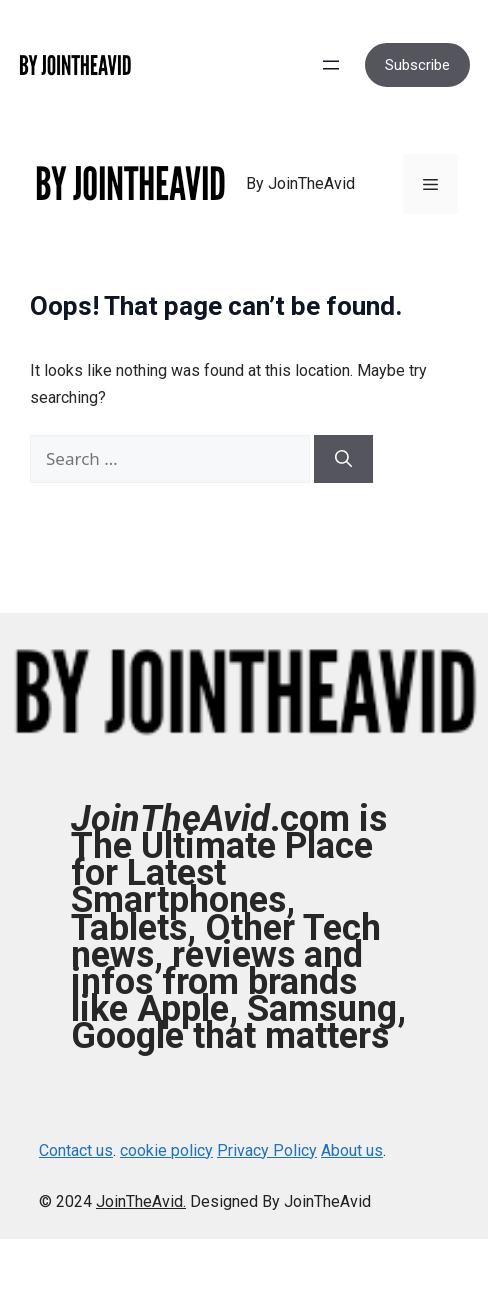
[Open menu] (331, 65)
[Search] (343, 459)
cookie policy (166, 1150)
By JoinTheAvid (300, 183)
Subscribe (417, 65)
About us (352, 1150)
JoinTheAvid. (141, 1201)
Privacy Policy (267, 1150)
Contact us (76, 1150)
